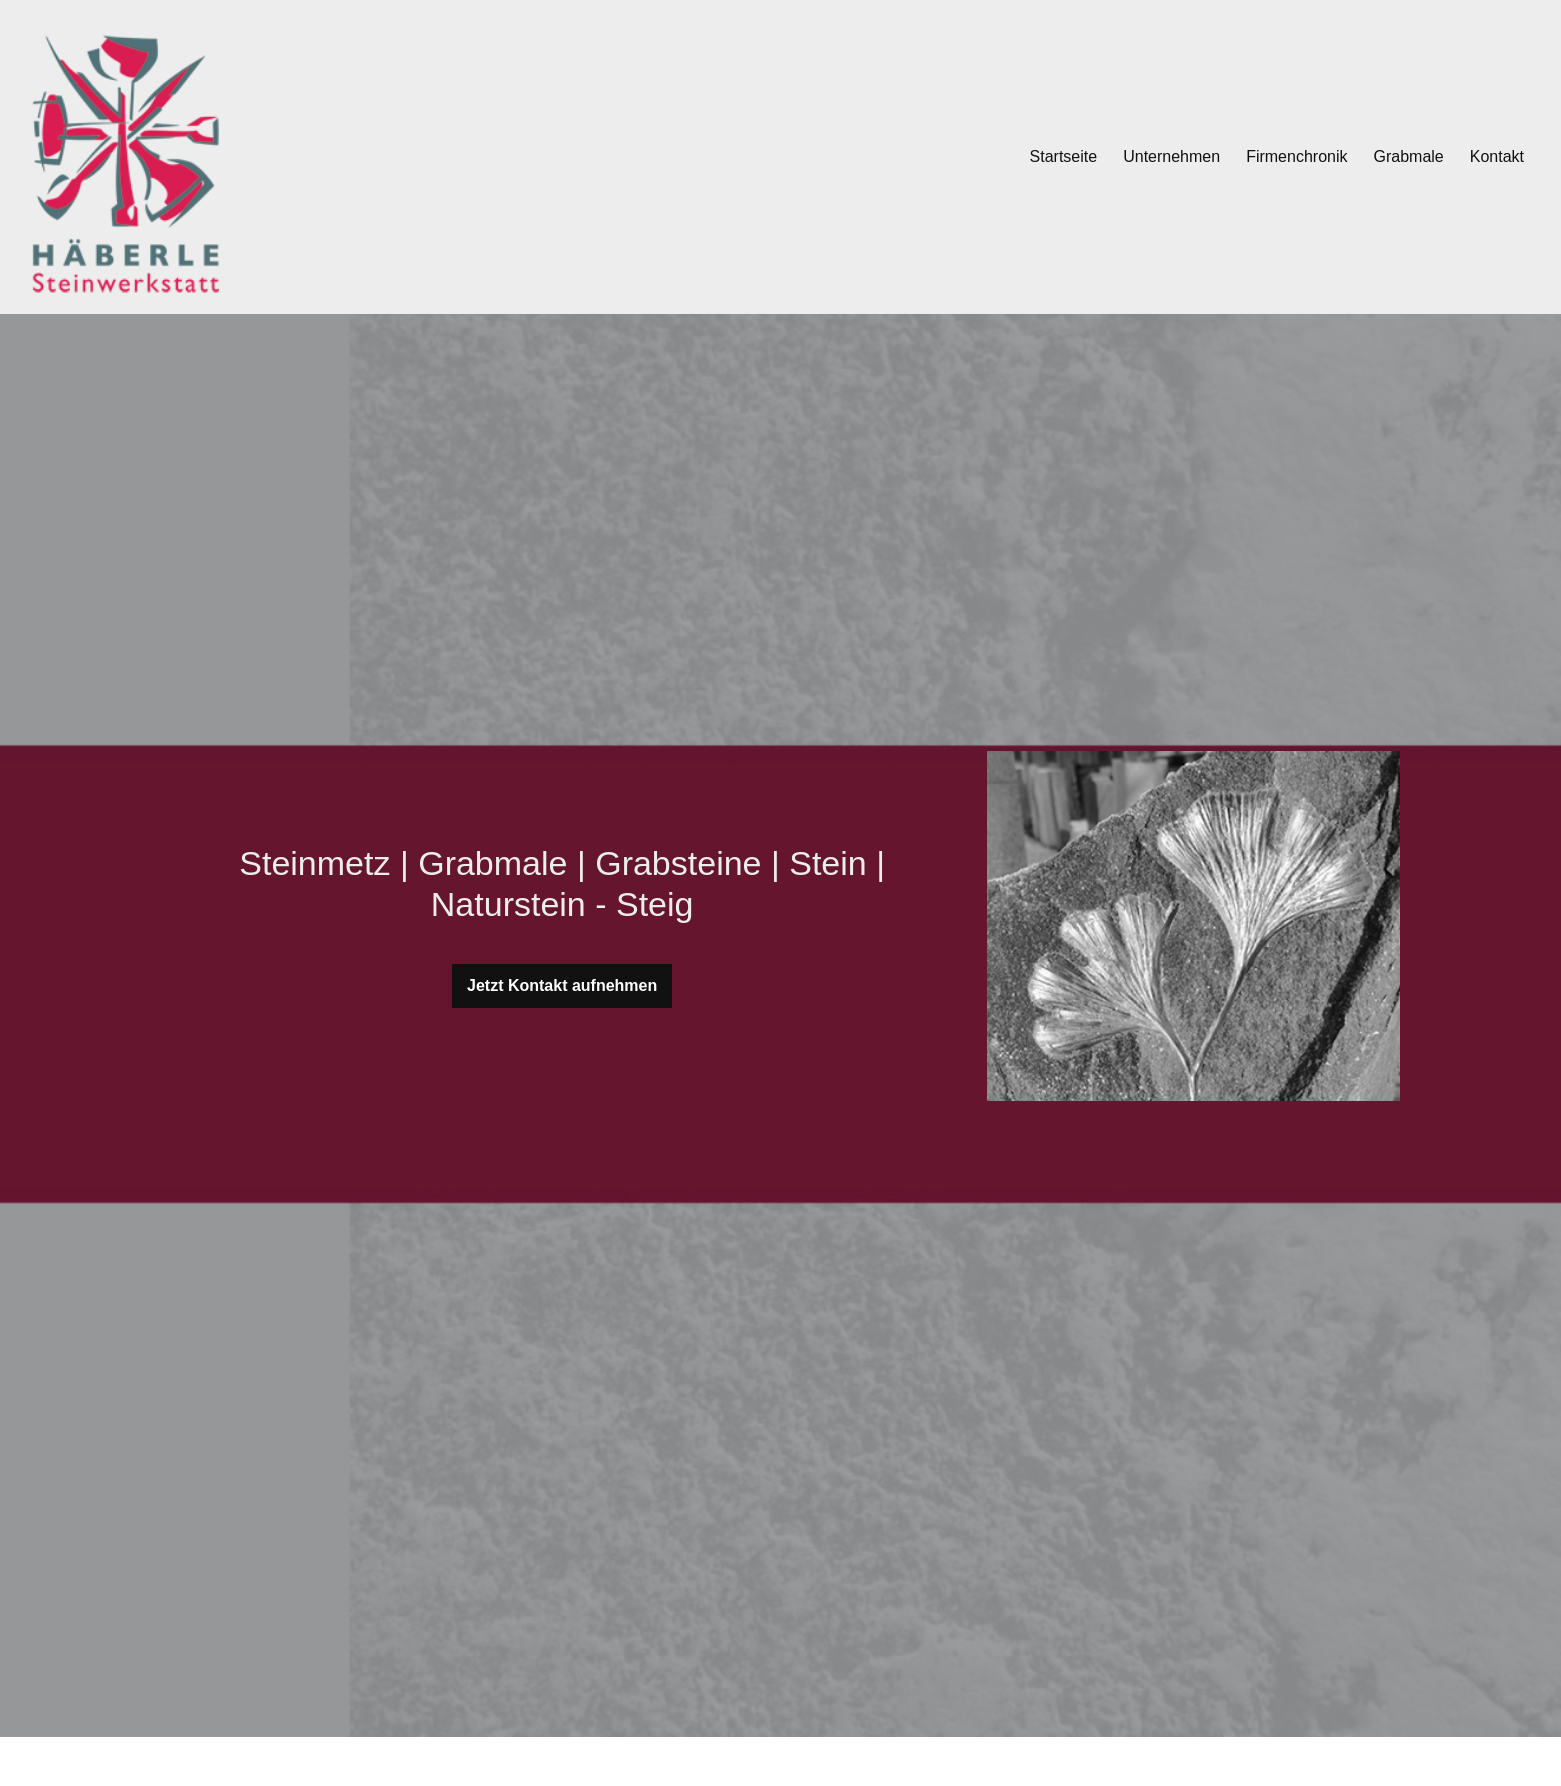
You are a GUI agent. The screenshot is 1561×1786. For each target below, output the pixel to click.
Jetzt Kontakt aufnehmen (562, 985)
